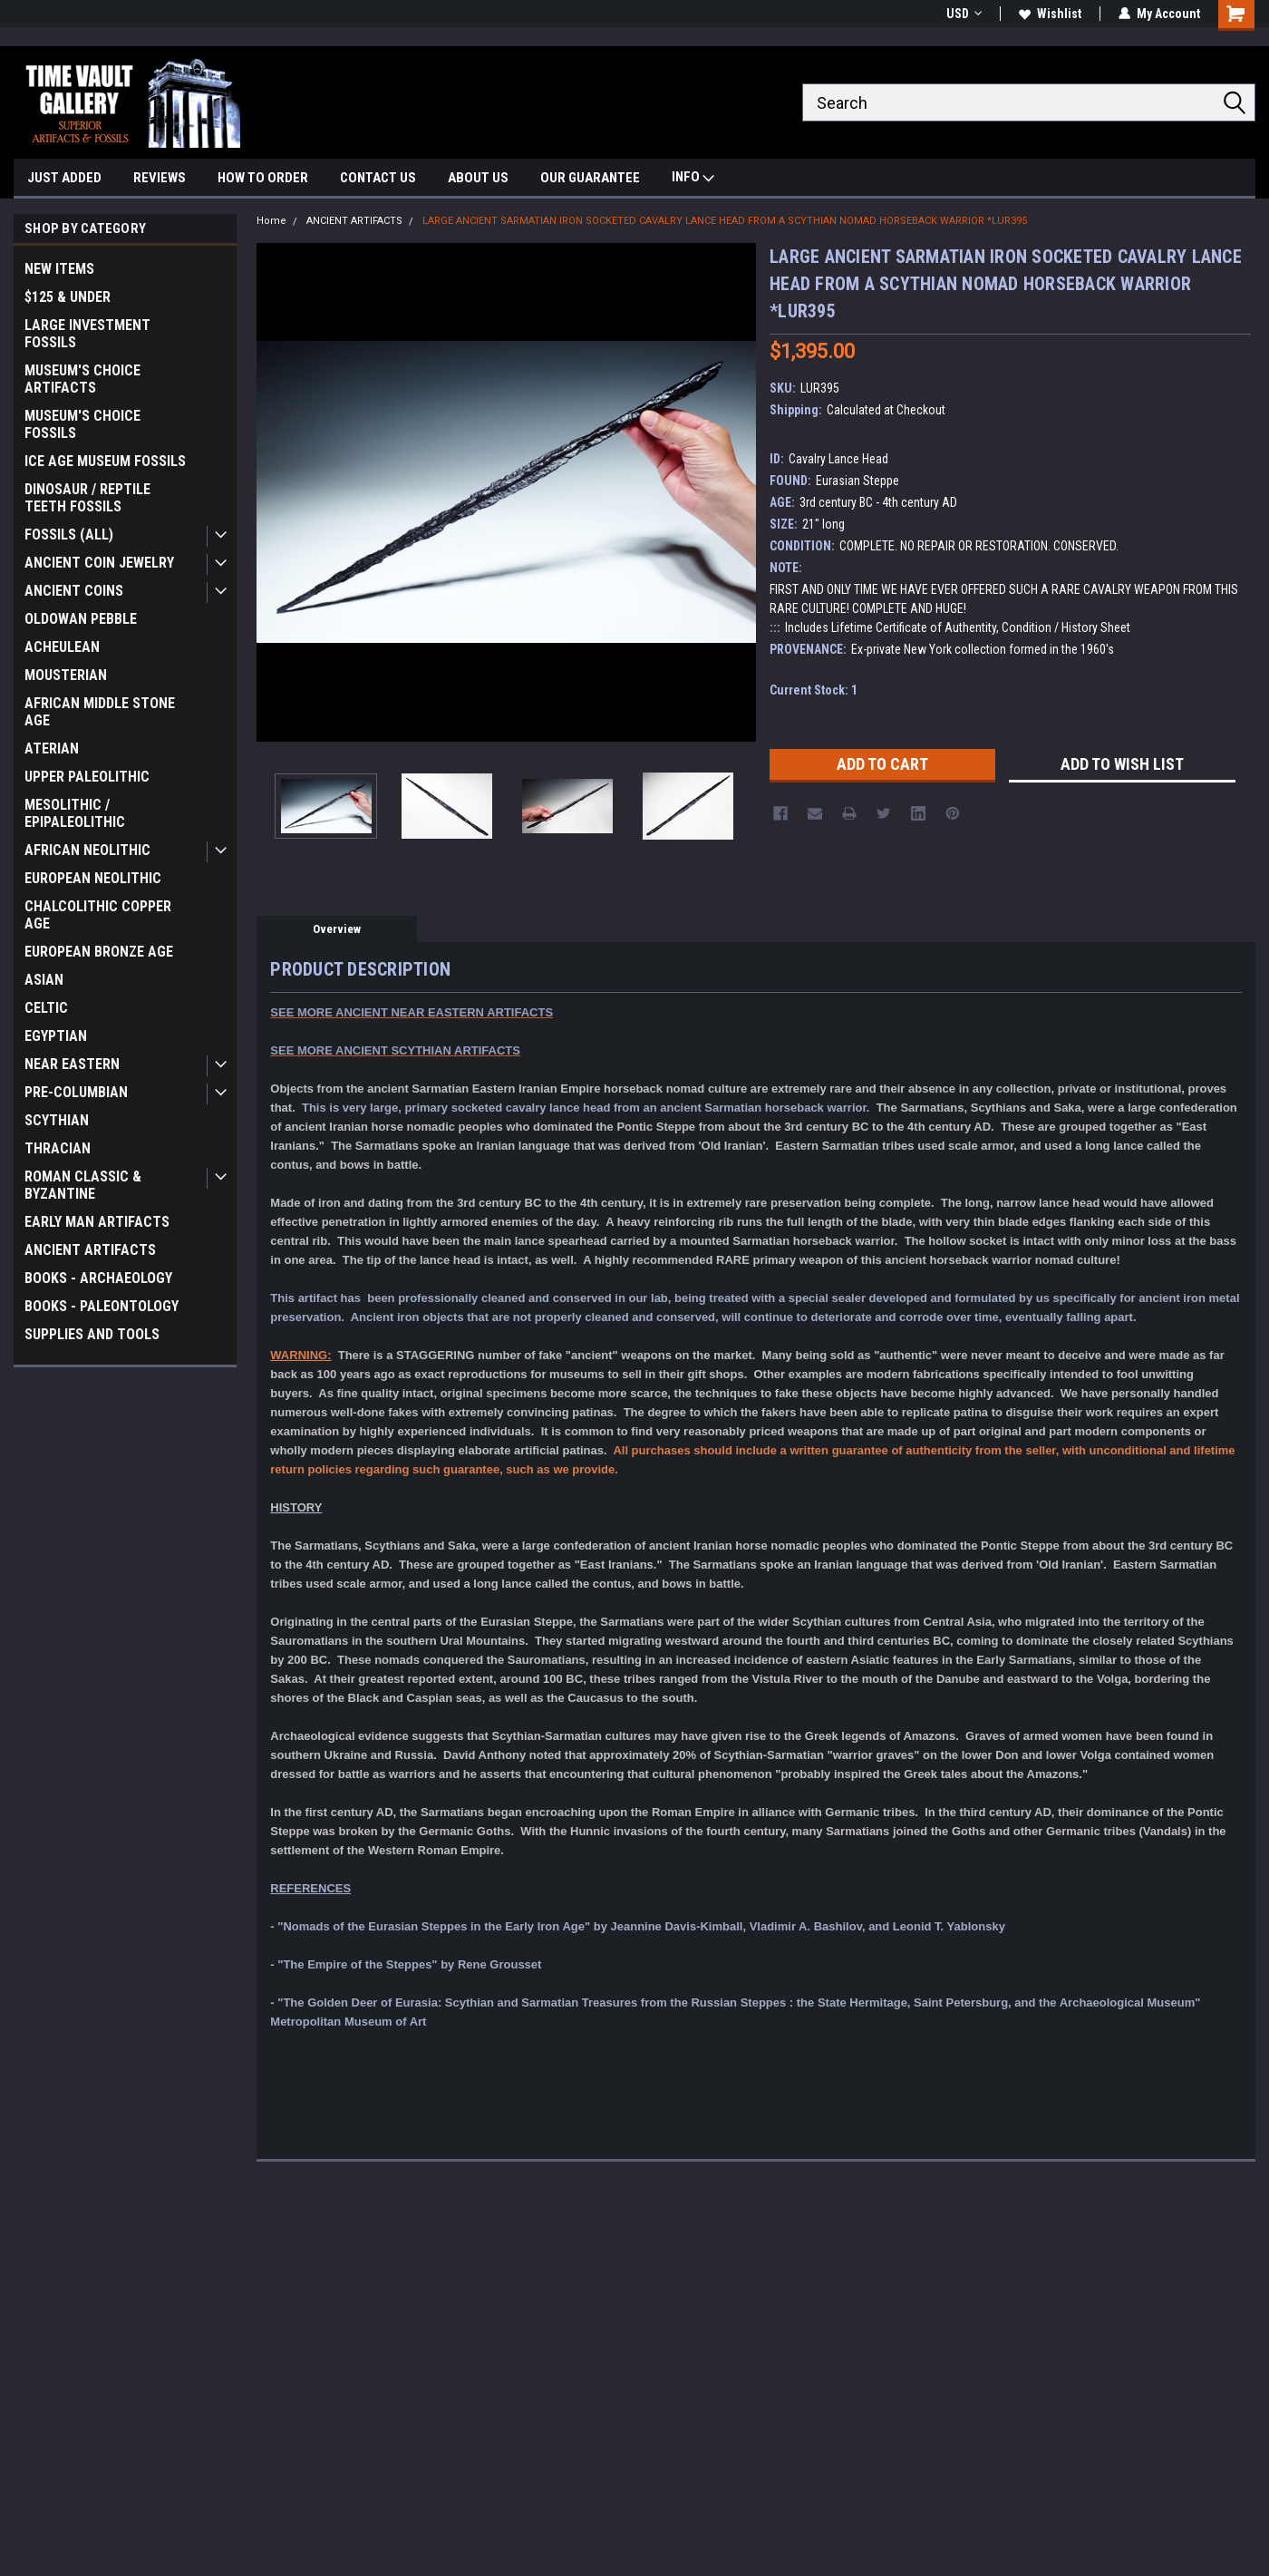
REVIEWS (159, 178)
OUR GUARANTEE (590, 178)
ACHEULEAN (62, 647)
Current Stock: (813, 690)
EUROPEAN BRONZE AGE (98, 951)
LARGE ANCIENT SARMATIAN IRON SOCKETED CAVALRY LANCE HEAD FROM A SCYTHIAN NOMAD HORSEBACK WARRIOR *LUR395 (724, 221)
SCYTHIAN (56, 1120)
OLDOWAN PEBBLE (80, 618)
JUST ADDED (64, 178)
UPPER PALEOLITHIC (87, 776)
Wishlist (1050, 13)
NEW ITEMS (59, 268)
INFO (693, 179)
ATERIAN (51, 748)
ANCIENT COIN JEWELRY (99, 562)
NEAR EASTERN (72, 1064)
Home (271, 221)
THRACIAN (57, 1148)
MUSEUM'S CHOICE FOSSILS (82, 424)
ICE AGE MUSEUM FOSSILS (105, 461)
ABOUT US (478, 178)
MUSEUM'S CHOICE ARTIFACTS (82, 379)
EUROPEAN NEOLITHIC (92, 878)
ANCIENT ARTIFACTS (90, 1250)
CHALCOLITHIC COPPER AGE (97, 915)
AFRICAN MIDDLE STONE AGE (99, 712)
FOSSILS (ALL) (68, 534)
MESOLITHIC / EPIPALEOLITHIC (74, 813)
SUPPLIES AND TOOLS (92, 1334)
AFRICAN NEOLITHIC (87, 850)
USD (964, 13)
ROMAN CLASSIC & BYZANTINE (82, 1185)
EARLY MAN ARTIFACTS (97, 1221)
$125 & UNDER (67, 297)
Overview (337, 929)
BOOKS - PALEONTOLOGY (101, 1306)
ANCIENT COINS (73, 590)
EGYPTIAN (55, 1036)
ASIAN (43, 979)
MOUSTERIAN (65, 675)
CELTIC (46, 1007)
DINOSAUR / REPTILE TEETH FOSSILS (87, 498)
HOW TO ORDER (263, 178)
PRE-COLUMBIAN (76, 1092)
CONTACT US (378, 178)
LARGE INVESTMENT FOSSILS (87, 333)
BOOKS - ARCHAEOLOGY (98, 1278)
